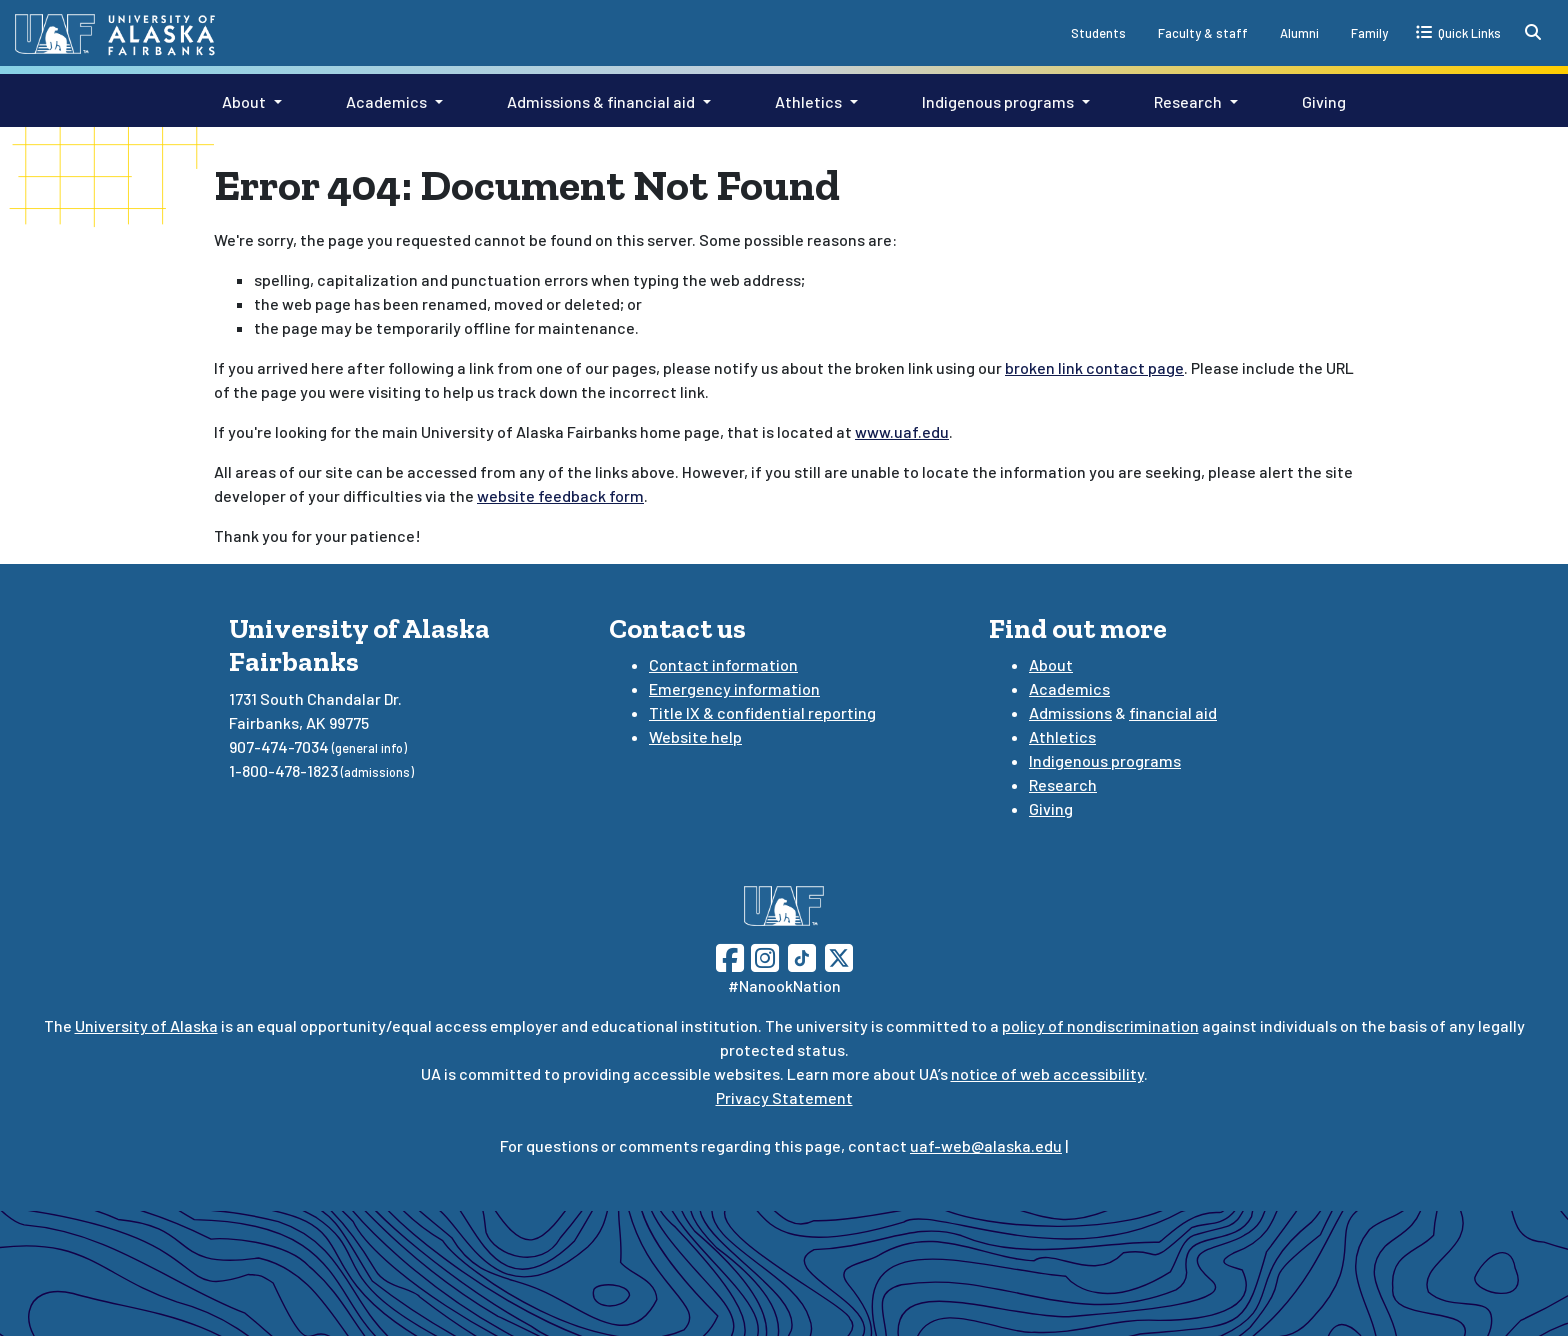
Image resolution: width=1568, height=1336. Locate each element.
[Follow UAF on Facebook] (730, 955)
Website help (695, 736)
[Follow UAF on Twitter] (839, 955)
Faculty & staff (1203, 33)
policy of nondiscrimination (1100, 1025)
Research (1188, 101)
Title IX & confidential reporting (762, 712)
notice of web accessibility (1047, 1073)
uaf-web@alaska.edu (986, 1145)
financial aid (1173, 712)
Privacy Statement (784, 1097)
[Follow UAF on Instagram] (763, 955)
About (244, 101)
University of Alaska (146, 1025)
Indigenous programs (998, 101)
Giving (1324, 101)
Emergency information (734, 688)
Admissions (1070, 712)
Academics (386, 101)
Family (1369, 33)
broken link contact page (1094, 367)
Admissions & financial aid (601, 101)
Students (1098, 33)
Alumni (1299, 33)
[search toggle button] (1533, 32)
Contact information (723, 664)
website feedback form (560, 495)
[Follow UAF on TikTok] (802, 955)
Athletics (808, 101)
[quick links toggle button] (1458, 32)
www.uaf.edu (902, 431)
